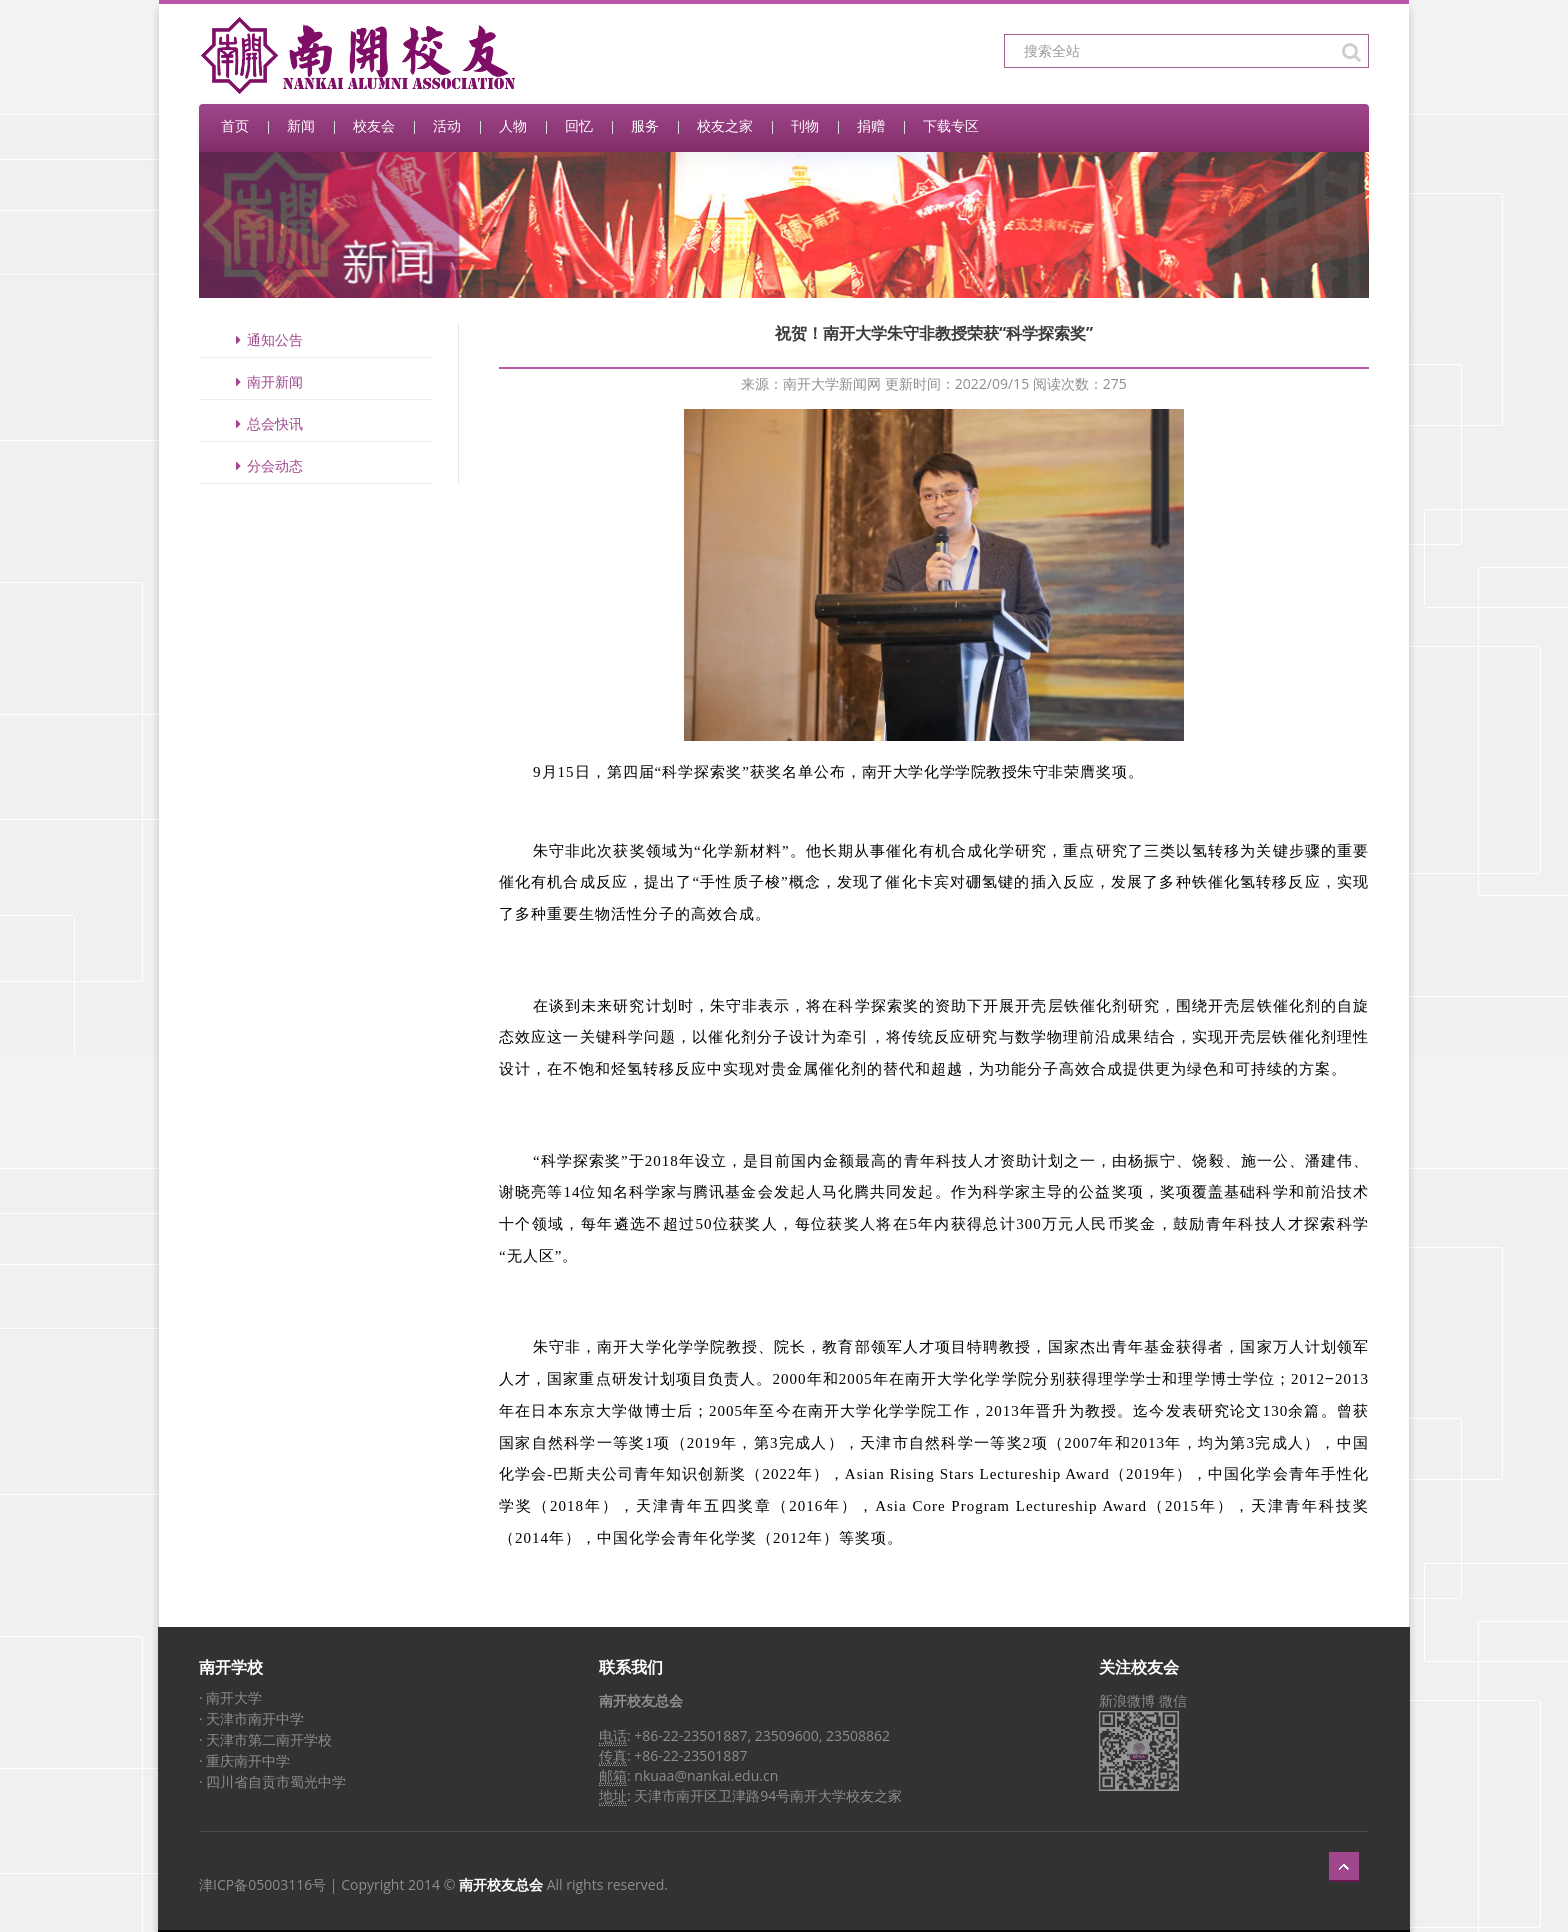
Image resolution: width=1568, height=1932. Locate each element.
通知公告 (266, 339)
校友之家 (725, 125)
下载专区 (951, 125)
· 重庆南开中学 (244, 1760)
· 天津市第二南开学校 (265, 1739)
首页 (235, 125)
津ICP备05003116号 (262, 1884)
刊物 (805, 125)
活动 (447, 125)
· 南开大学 (230, 1697)
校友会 (374, 125)
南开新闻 (266, 381)
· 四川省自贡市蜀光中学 (272, 1781)
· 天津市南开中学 (251, 1718)
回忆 (579, 125)
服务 (645, 125)
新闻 (301, 125)
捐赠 (871, 125)
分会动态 (266, 465)
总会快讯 (266, 423)
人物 (513, 125)
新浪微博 (1127, 1700)
